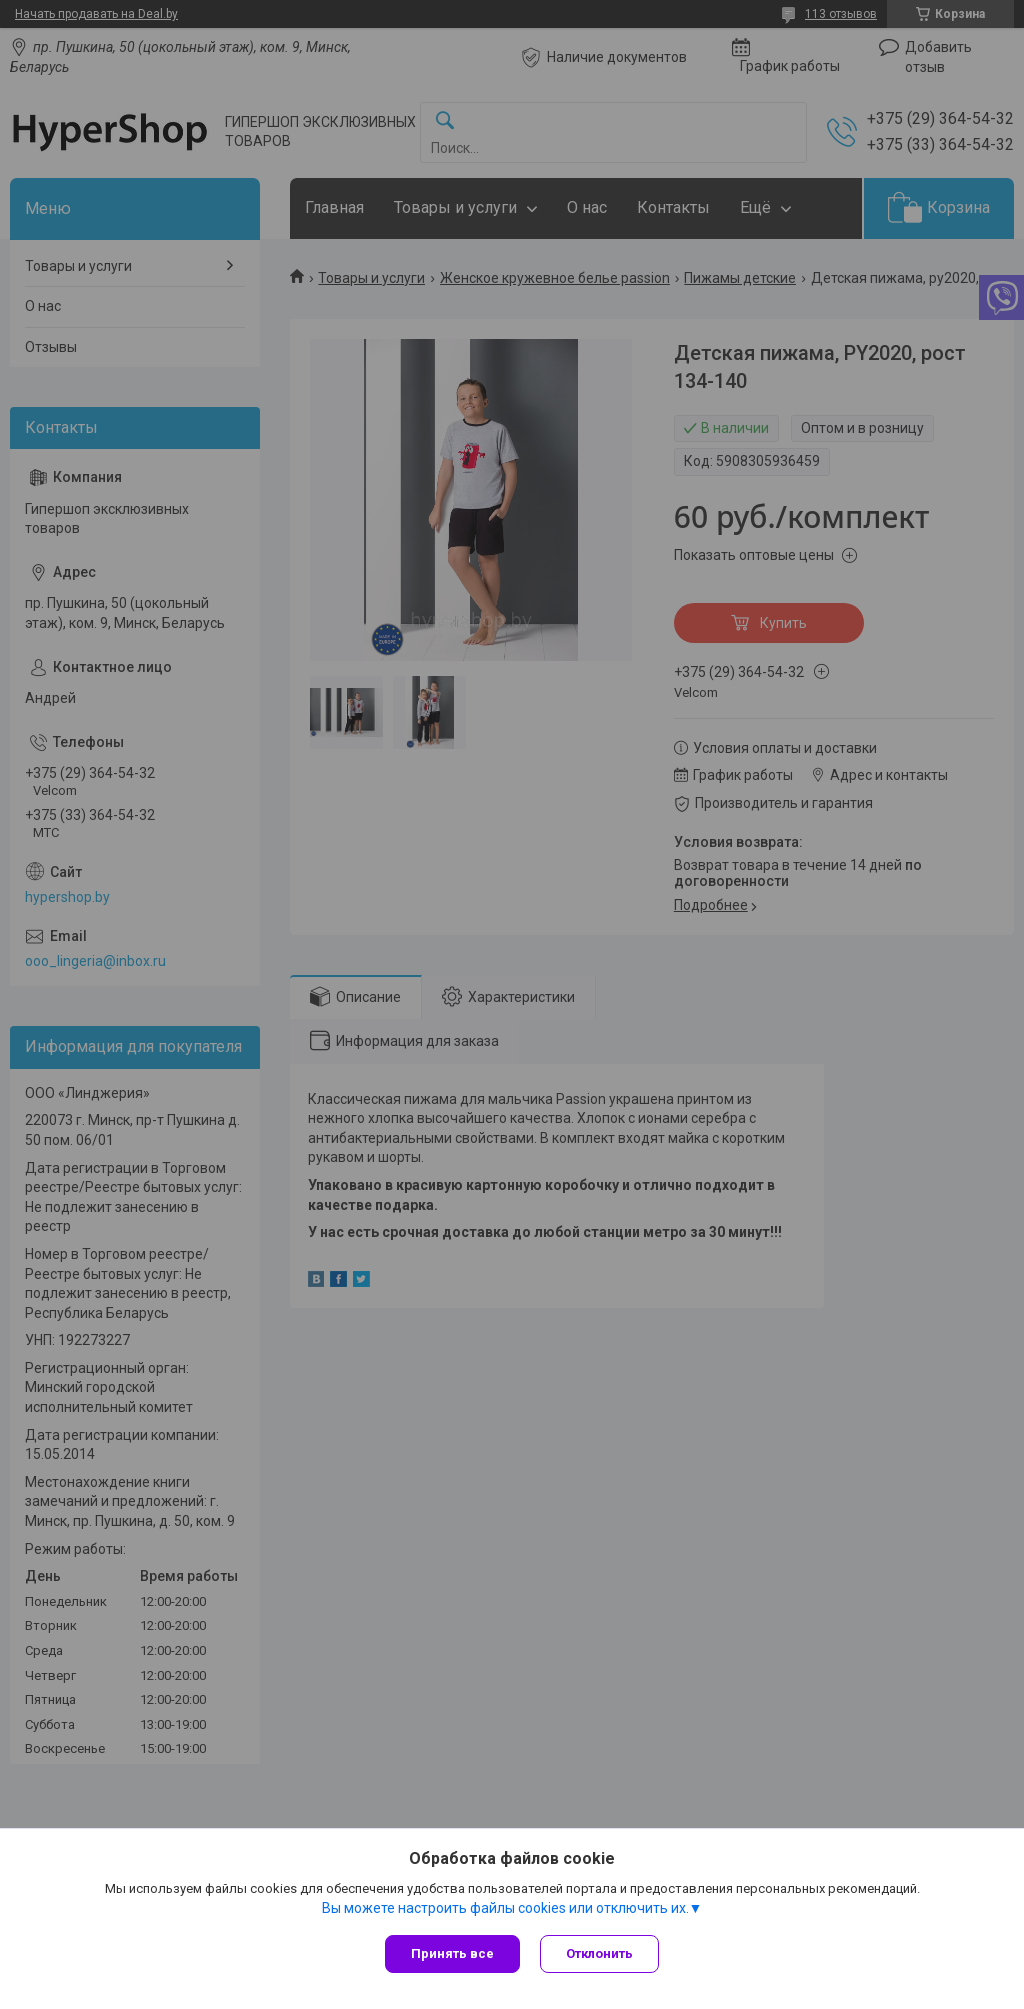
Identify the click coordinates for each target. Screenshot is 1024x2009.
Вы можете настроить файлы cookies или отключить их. (505, 1908)
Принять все (452, 1953)
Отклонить (599, 1953)
